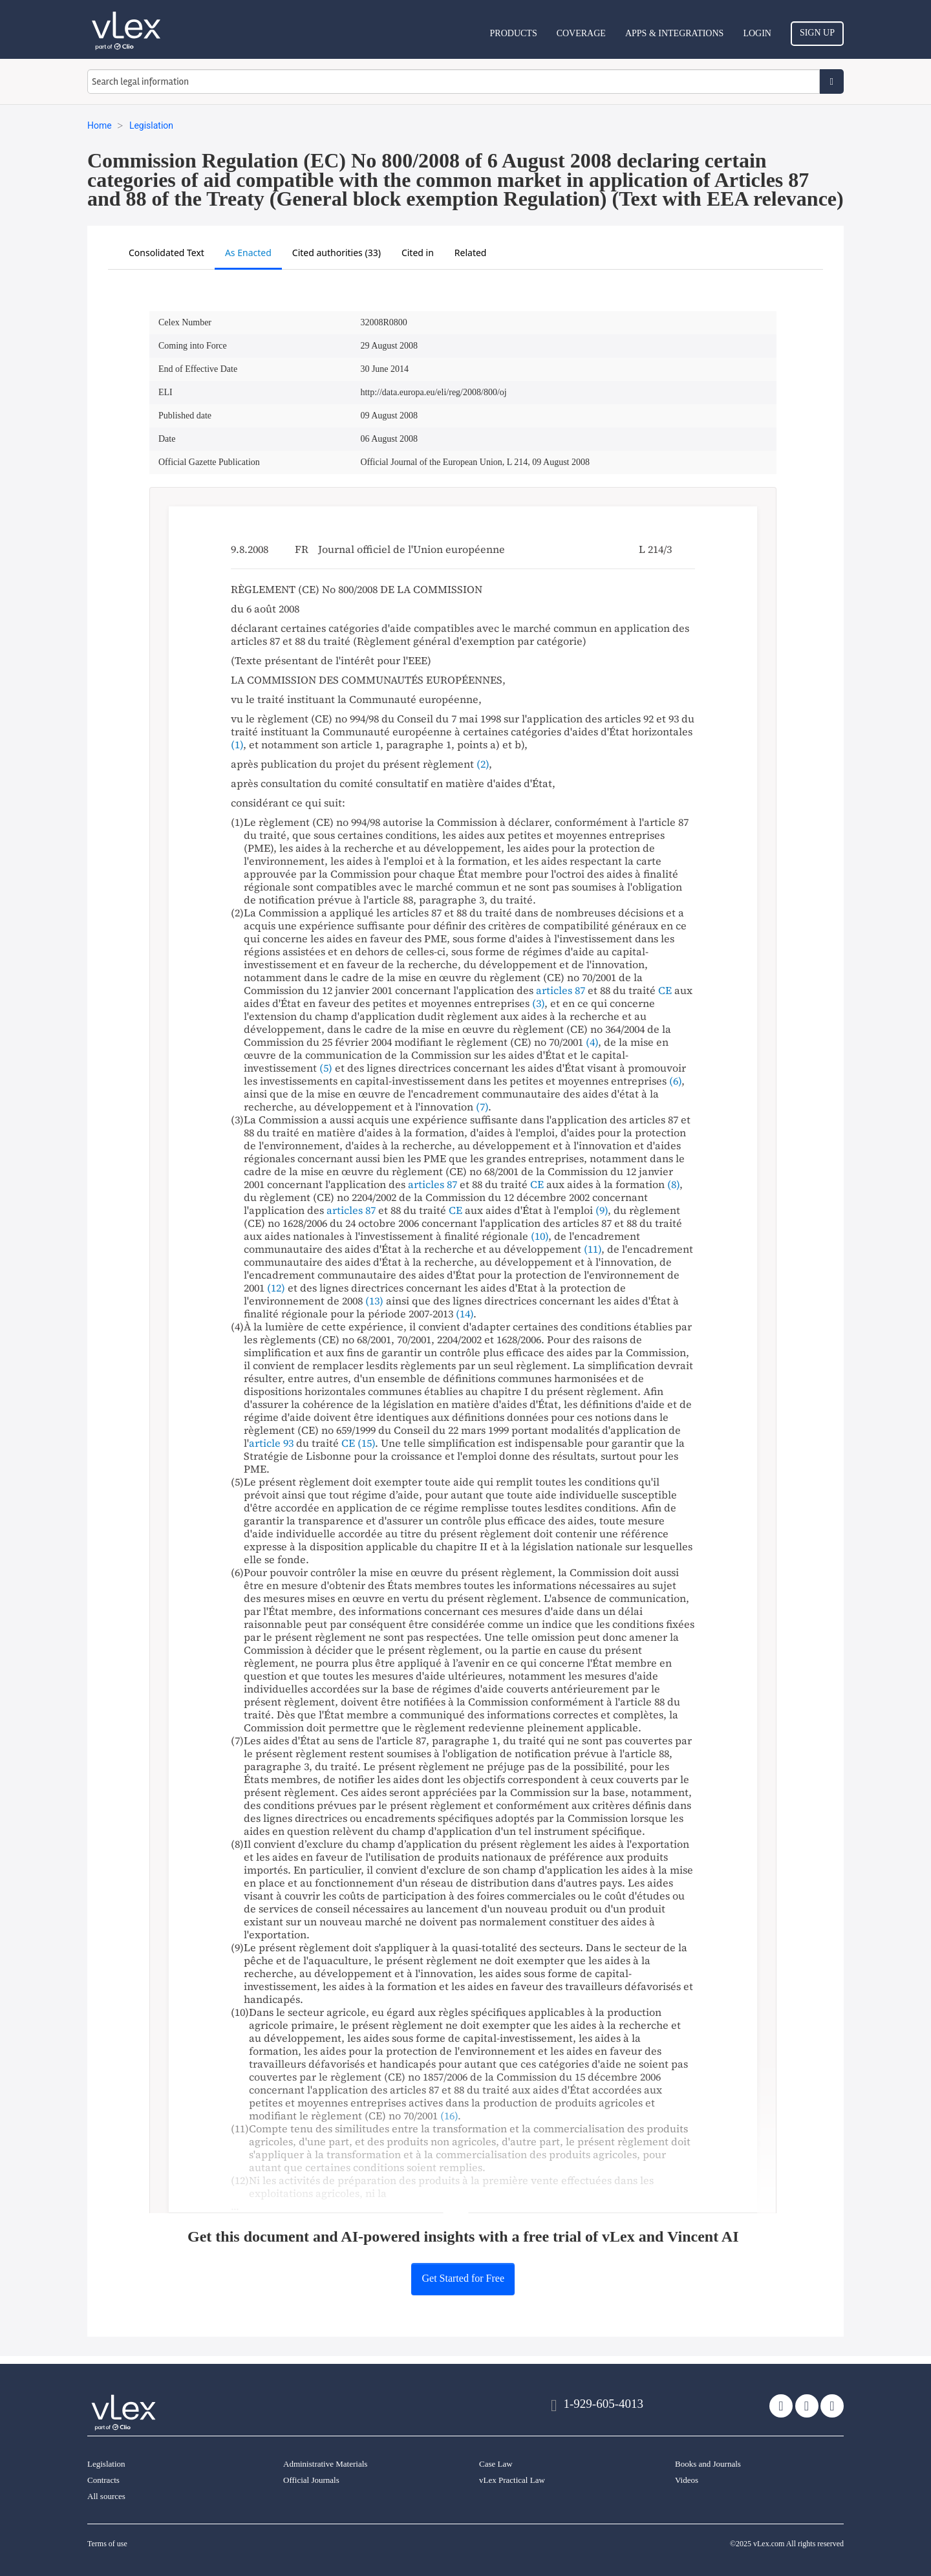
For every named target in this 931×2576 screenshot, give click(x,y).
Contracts (103, 2480)
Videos (686, 2480)
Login (757, 33)
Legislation (106, 2464)
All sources (106, 2496)
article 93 (271, 1443)
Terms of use (107, 2543)
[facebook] (807, 2406)
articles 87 (560, 990)
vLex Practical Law (512, 2480)
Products (513, 33)
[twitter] (781, 2406)
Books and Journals (708, 2464)
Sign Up (817, 33)
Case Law (496, 2464)
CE (665, 990)
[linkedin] (832, 2406)
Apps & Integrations (674, 33)
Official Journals (311, 2480)
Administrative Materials (325, 2464)
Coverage (581, 33)
